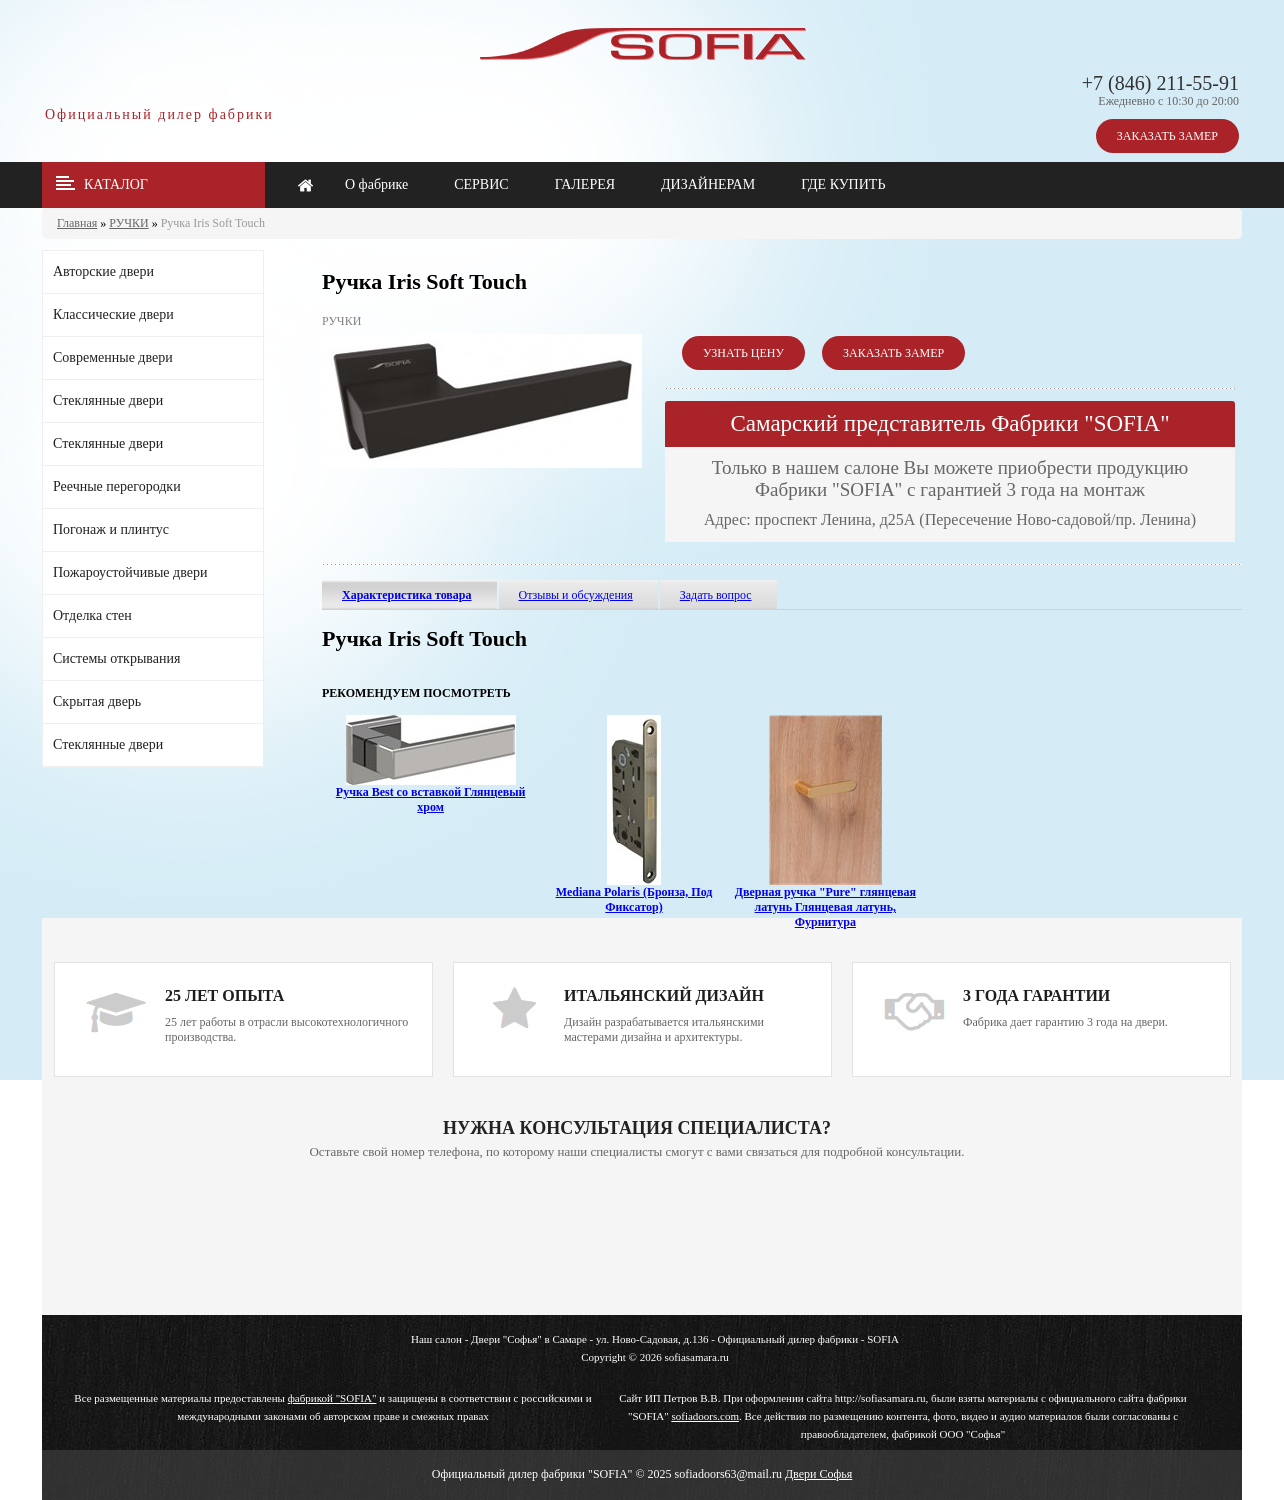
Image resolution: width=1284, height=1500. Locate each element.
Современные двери (113, 357)
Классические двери (113, 314)
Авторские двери (103, 271)
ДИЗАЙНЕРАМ (708, 184)
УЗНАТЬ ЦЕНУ (743, 353)
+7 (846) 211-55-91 (1160, 83)
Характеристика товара (407, 595)
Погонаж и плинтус (111, 529)
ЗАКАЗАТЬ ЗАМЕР (1167, 136)
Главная (77, 223)
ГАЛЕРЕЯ (585, 184)
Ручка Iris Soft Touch (213, 223)
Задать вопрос (716, 595)
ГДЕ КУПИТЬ (843, 184)
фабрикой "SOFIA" (332, 1398)
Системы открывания (116, 658)
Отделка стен (92, 615)
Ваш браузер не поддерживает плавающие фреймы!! (637, 1239)
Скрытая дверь (97, 701)
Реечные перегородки (117, 486)
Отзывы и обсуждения (576, 595)
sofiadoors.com (705, 1416)
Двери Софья (818, 1474)
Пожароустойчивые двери (130, 572)
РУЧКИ (128, 223)
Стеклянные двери (108, 400)
